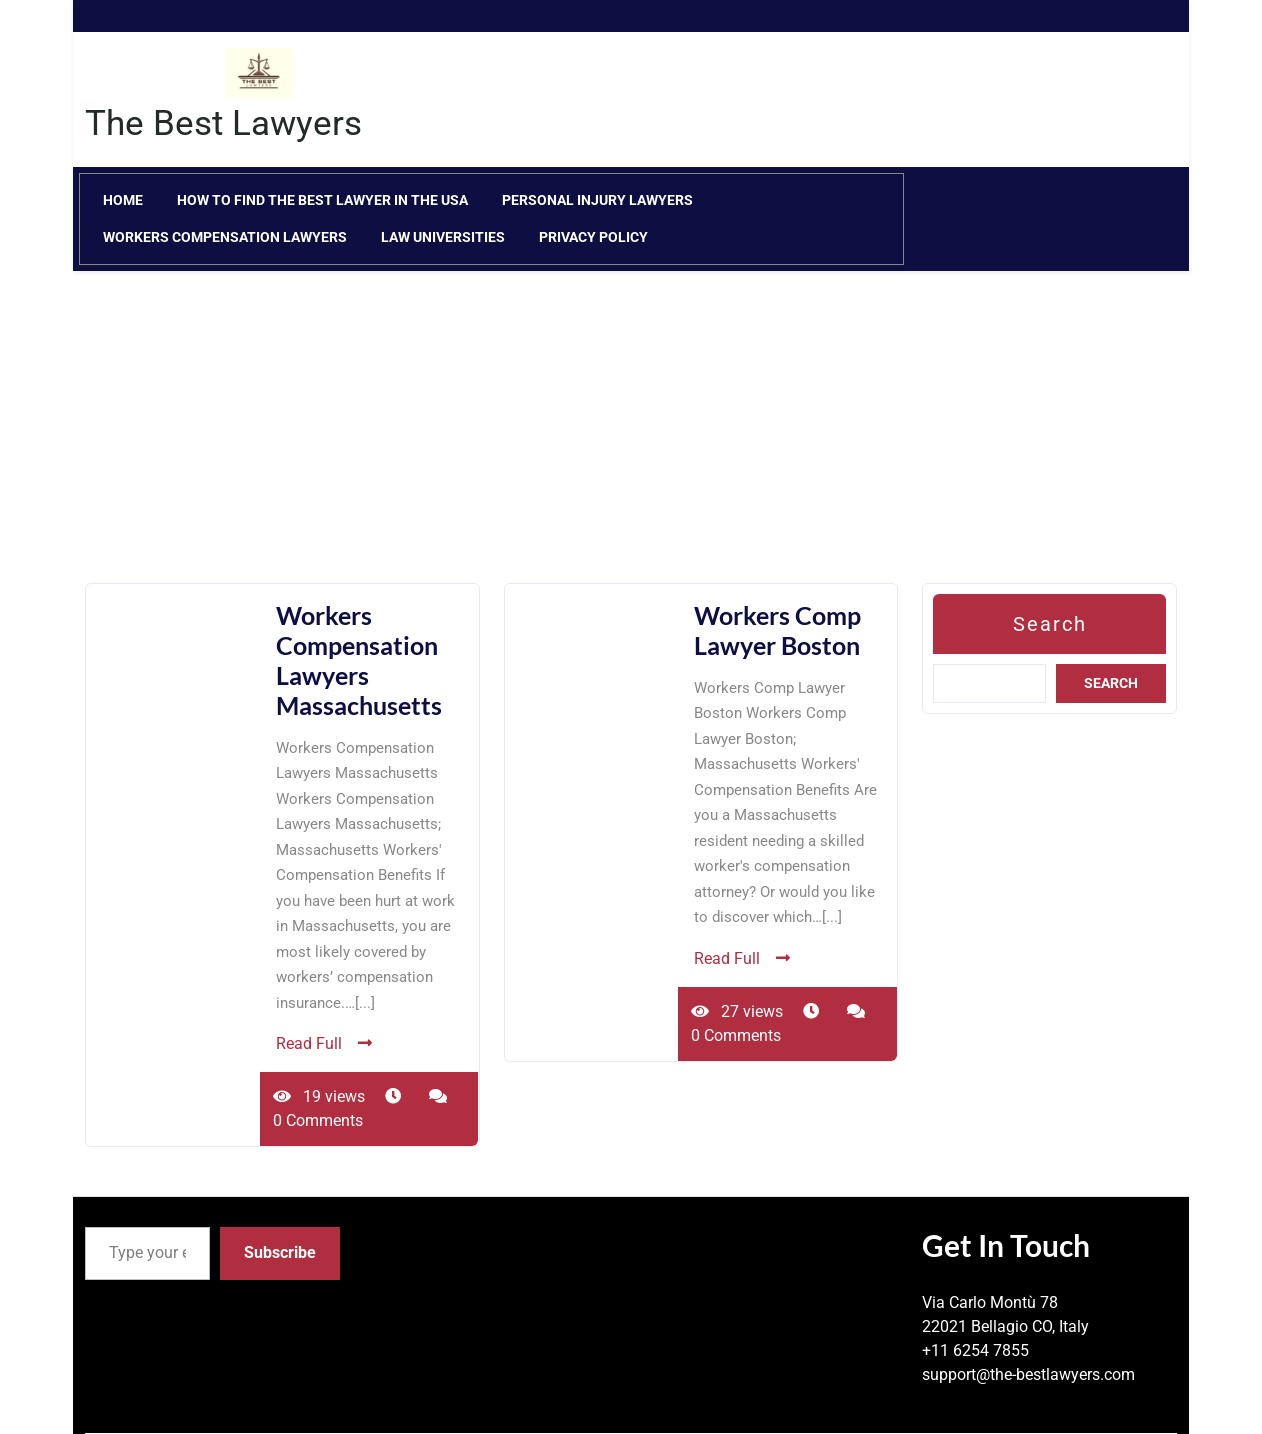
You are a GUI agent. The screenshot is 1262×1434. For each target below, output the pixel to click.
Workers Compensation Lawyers (225, 237)
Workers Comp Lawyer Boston (777, 630)
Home (123, 200)
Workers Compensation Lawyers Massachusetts (359, 660)
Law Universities (443, 237)
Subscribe (280, 1252)
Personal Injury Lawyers (597, 200)
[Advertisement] (631, 443)
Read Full (324, 1043)
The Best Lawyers (223, 123)
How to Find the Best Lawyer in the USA (322, 200)
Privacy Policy (593, 237)
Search (1050, 624)
